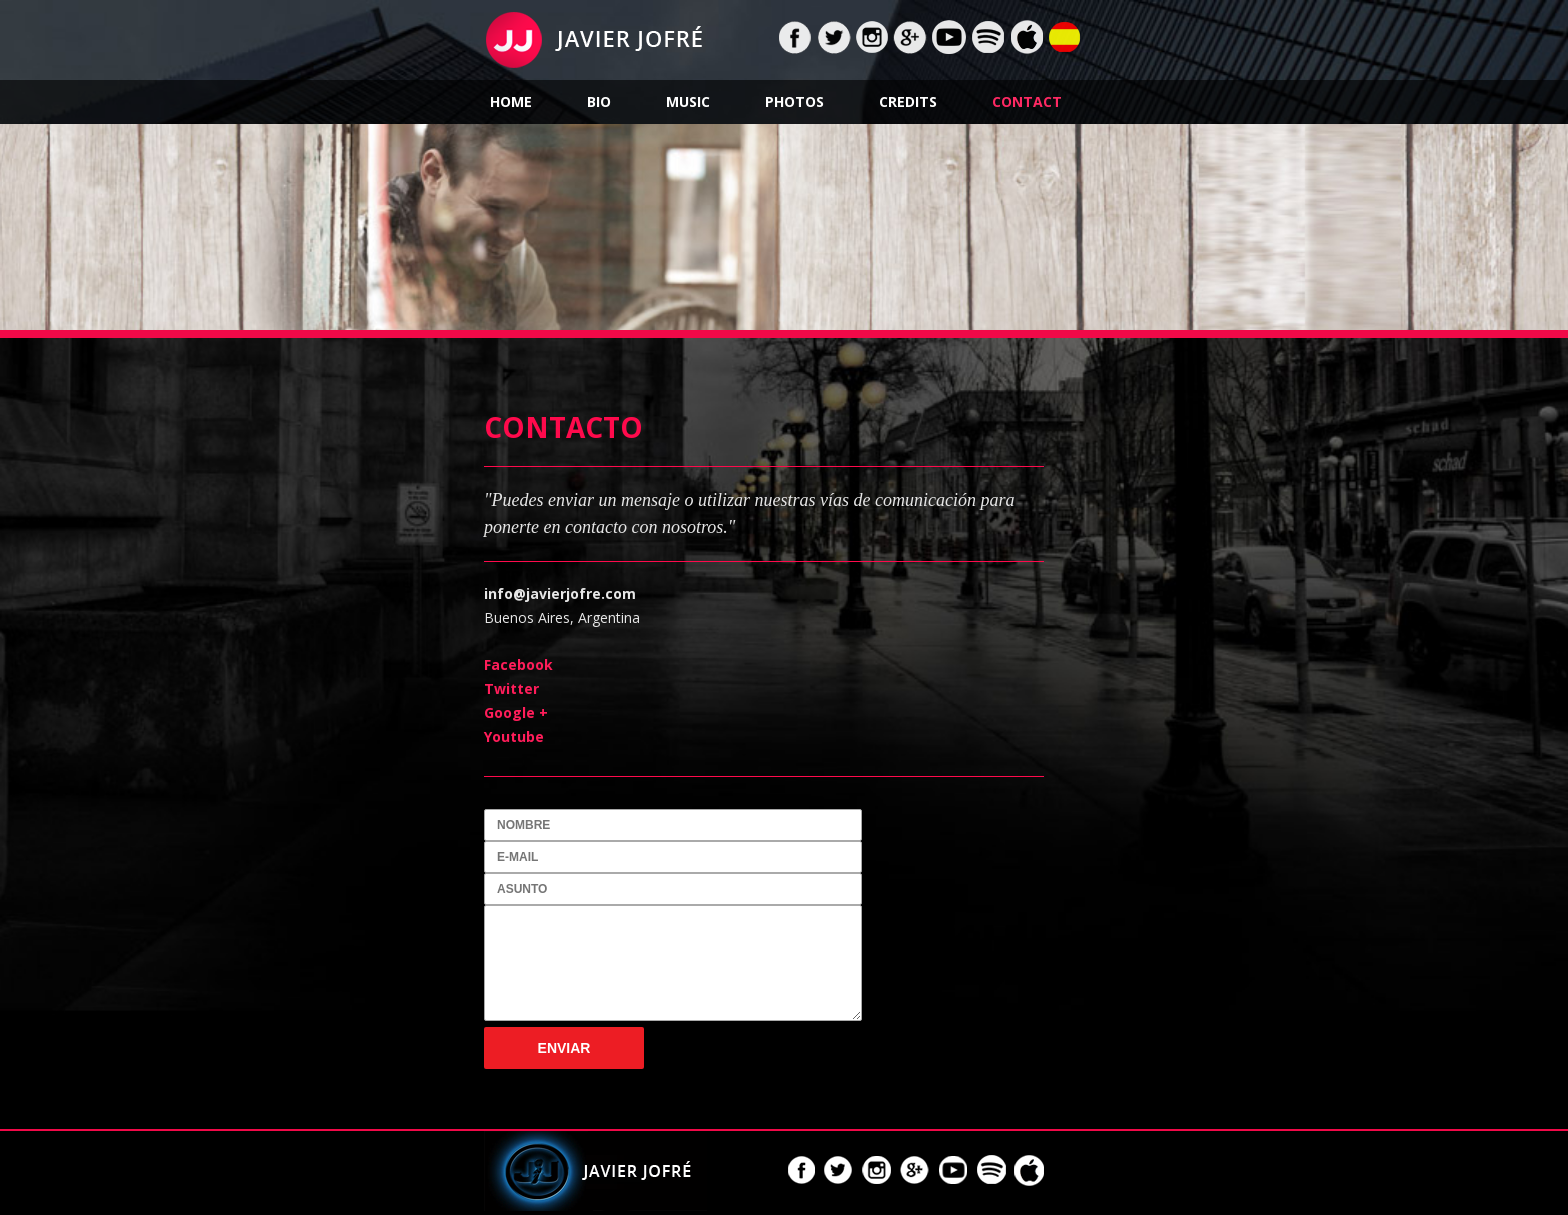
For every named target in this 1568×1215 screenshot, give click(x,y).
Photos (794, 101)
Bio (599, 101)
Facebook (518, 664)
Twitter (511, 688)
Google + (516, 712)
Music (688, 101)
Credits (908, 101)
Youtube (514, 736)
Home (511, 101)
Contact (1027, 101)
